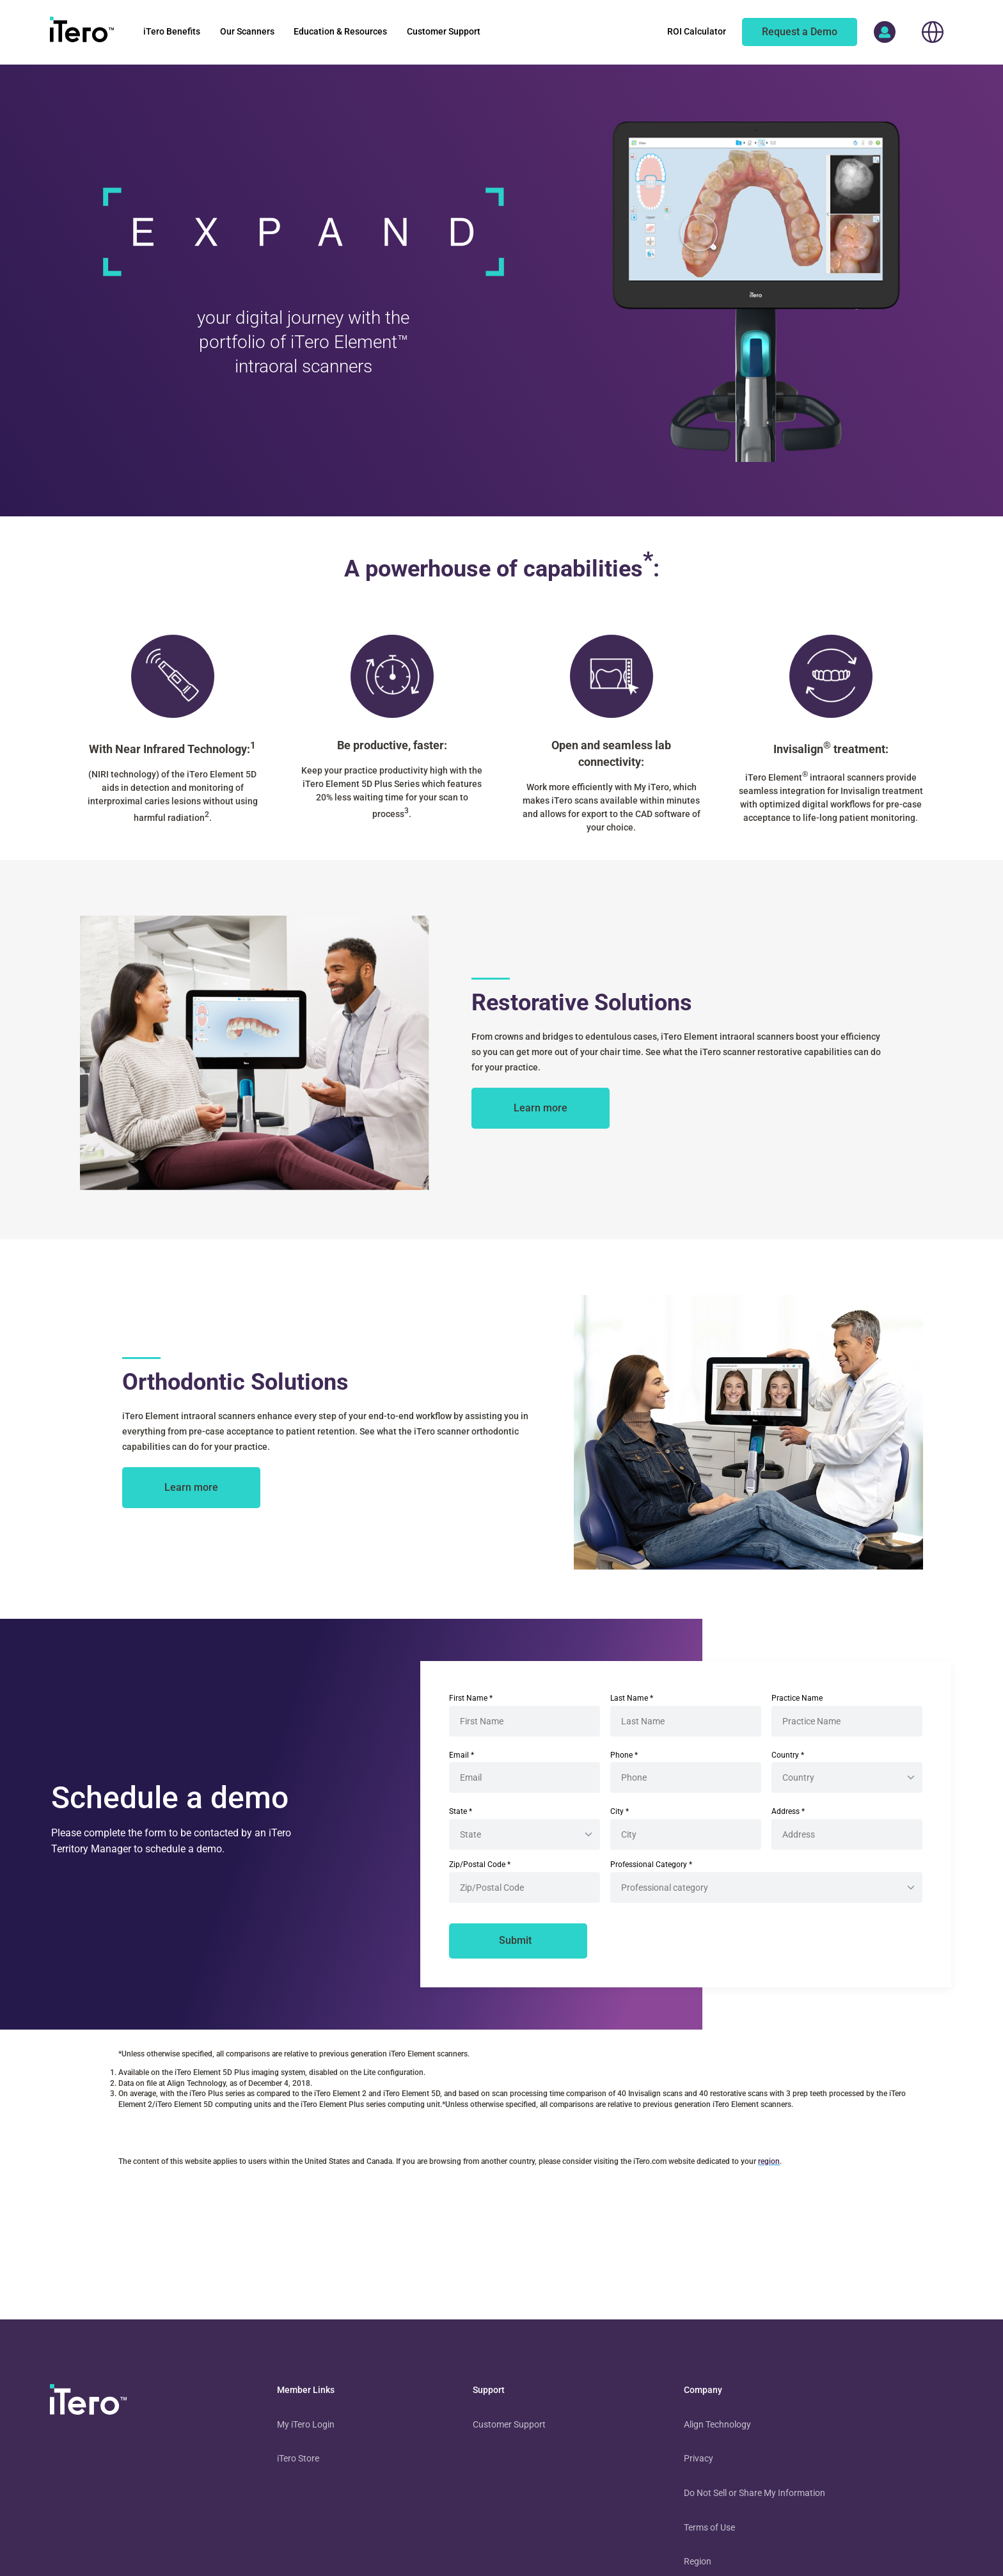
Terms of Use (709, 2527)
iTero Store (298, 2458)
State (460, 1811)
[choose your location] (932, 32)
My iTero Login (306, 2424)
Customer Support (509, 2424)
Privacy (698, 2458)
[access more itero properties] (885, 32)
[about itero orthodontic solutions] (191, 1487)
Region (697, 2561)
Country (787, 1755)
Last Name (631, 1698)
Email (461, 1755)
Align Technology (717, 2424)
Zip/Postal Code (479, 1864)
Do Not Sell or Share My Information (754, 2493)
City (619, 1811)
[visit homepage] (88, 2402)
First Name (471, 1698)
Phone (624, 1755)
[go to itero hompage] (82, 32)
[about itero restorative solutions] (540, 1108)
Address (788, 1811)
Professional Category (651, 1864)
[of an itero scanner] (799, 32)
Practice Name (797, 1698)
